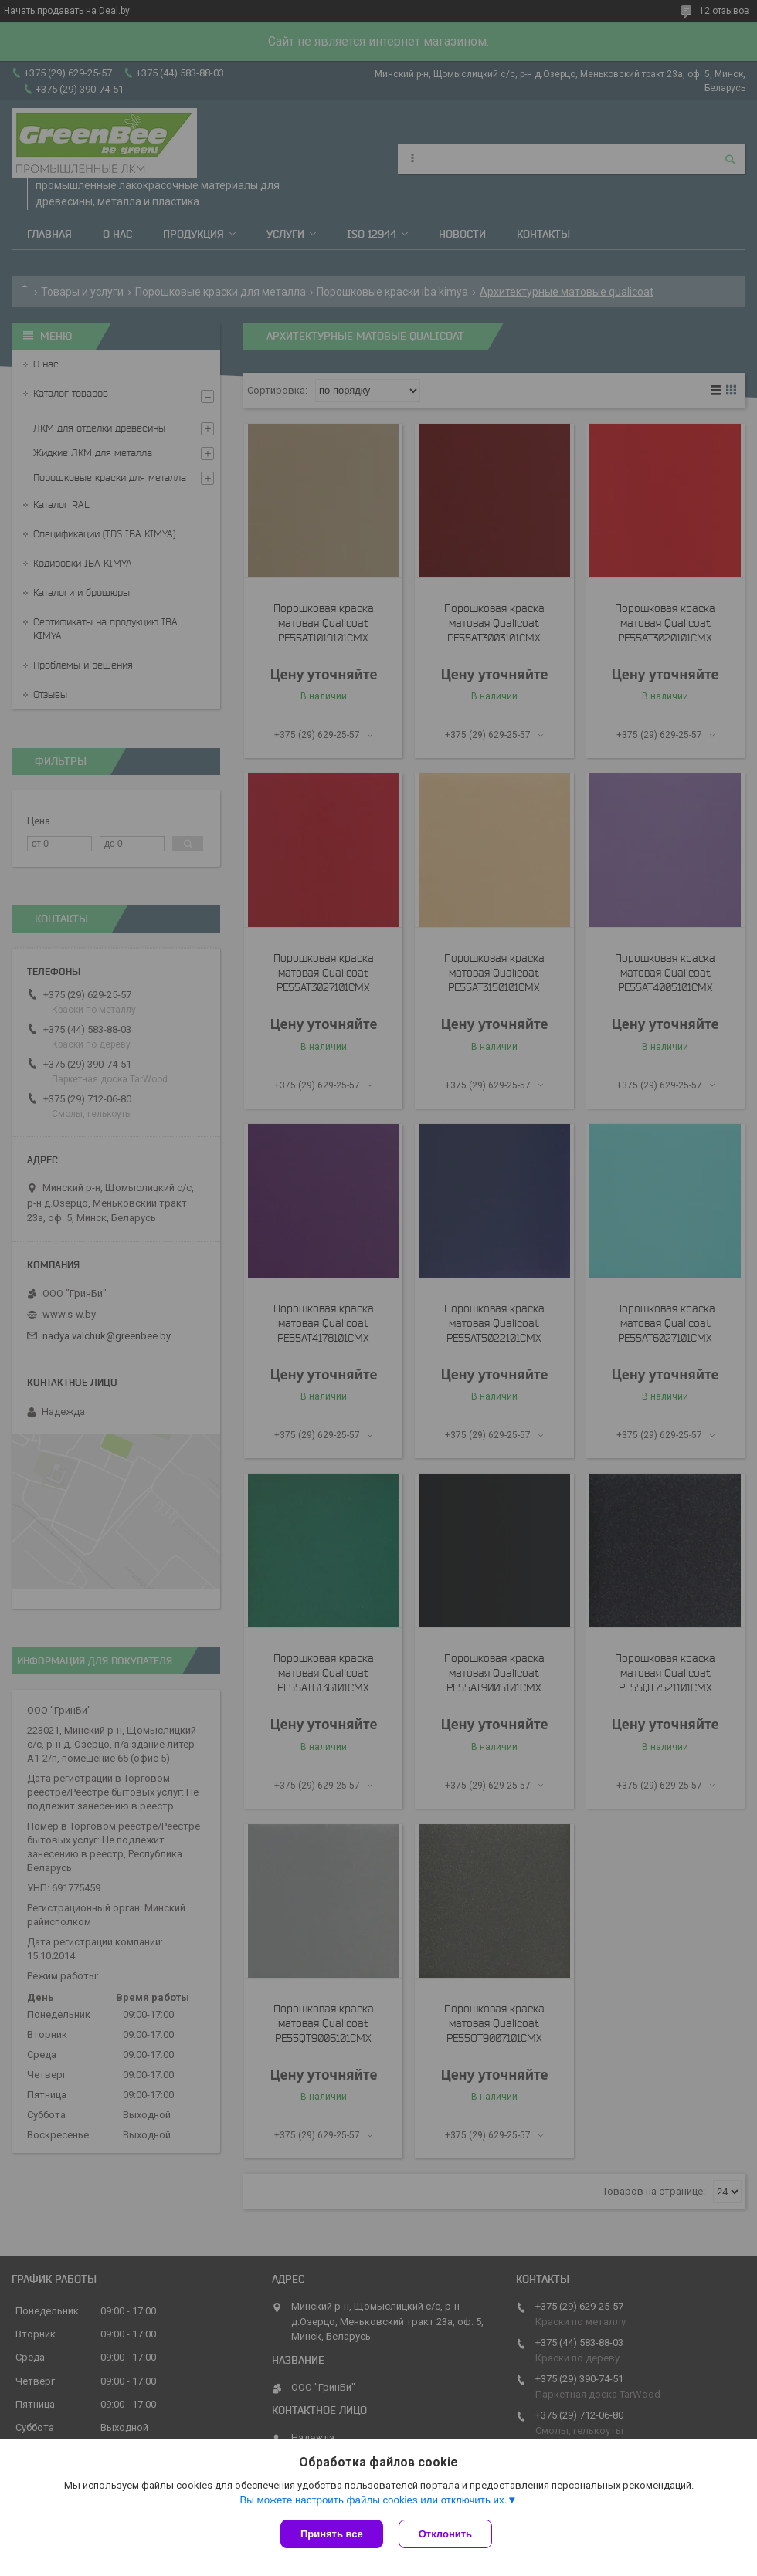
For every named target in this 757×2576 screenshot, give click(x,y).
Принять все (331, 2534)
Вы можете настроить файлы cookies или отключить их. (373, 2500)
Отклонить (445, 2534)
